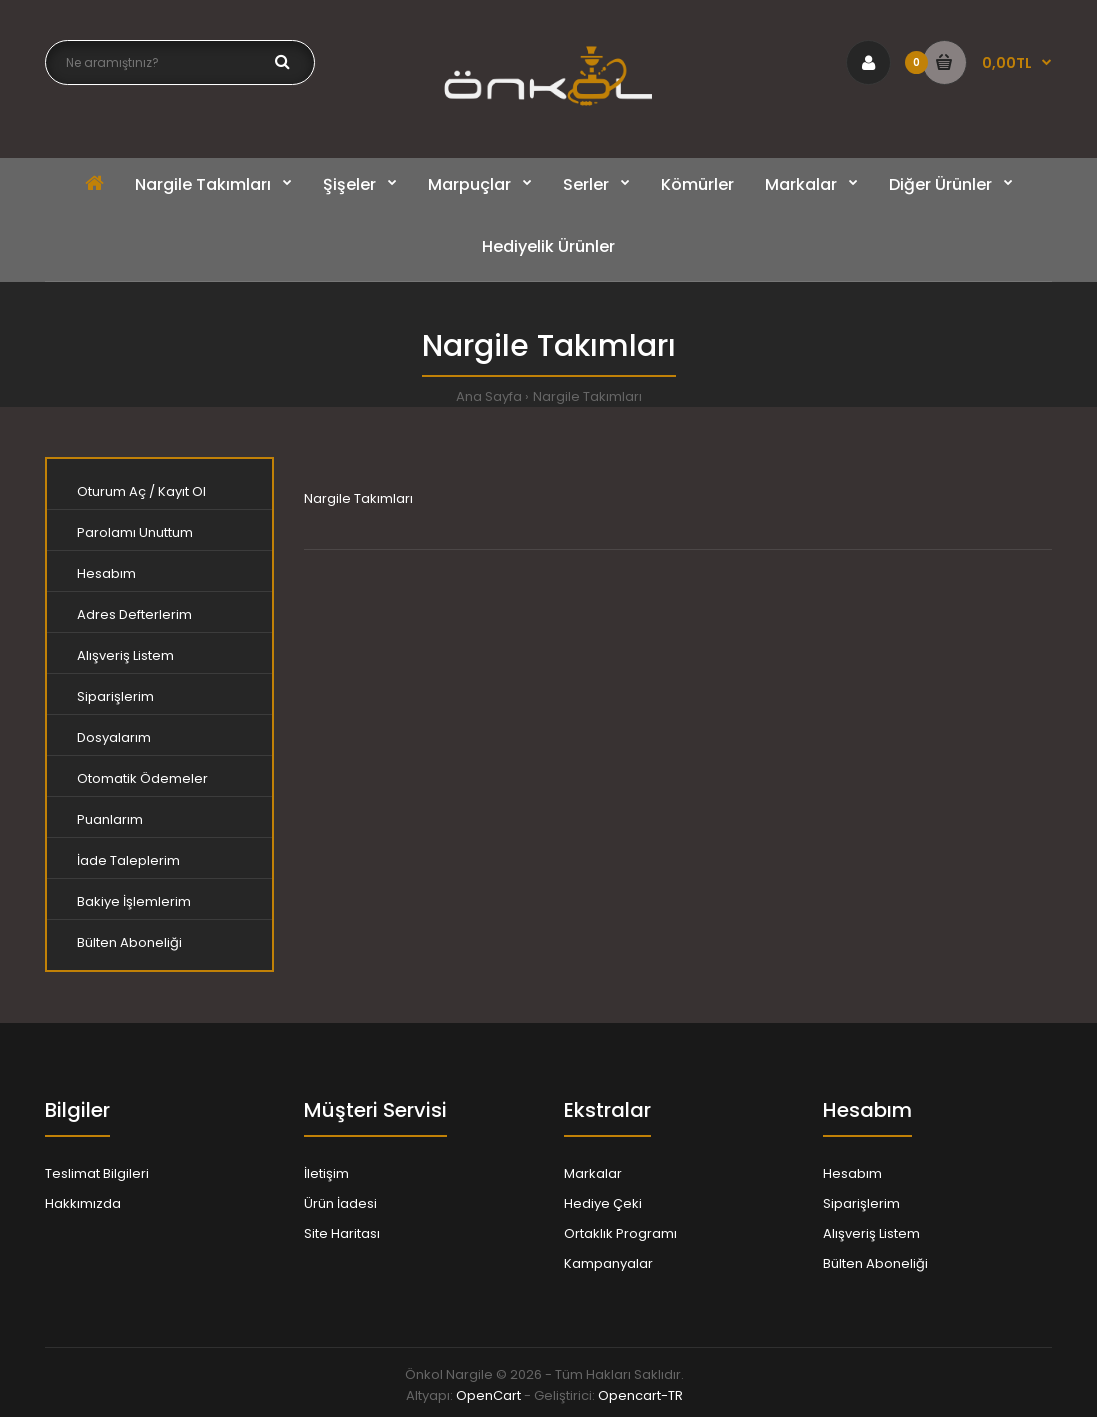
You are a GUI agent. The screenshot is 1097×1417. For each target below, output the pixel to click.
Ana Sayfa (489, 396)
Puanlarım (110, 819)
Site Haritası (342, 1233)
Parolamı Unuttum (135, 532)
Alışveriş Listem (125, 655)
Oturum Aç (111, 491)
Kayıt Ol (182, 491)
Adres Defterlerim (134, 614)
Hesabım (106, 573)
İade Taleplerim (128, 860)
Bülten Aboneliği (129, 942)
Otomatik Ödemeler (142, 778)
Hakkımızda (83, 1203)
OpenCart (488, 1395)
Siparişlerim (115, 696)
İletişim (326, 1173)
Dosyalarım (114, 737)
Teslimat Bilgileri (97, 1173)
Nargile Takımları (587, 396)
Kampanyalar (608, 1263)
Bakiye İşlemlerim (134, 901)
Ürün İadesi (340, 1203)
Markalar (593, 1173)
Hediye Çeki (603, 1203)
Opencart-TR (640, 1395)
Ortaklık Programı (620, 1233)
